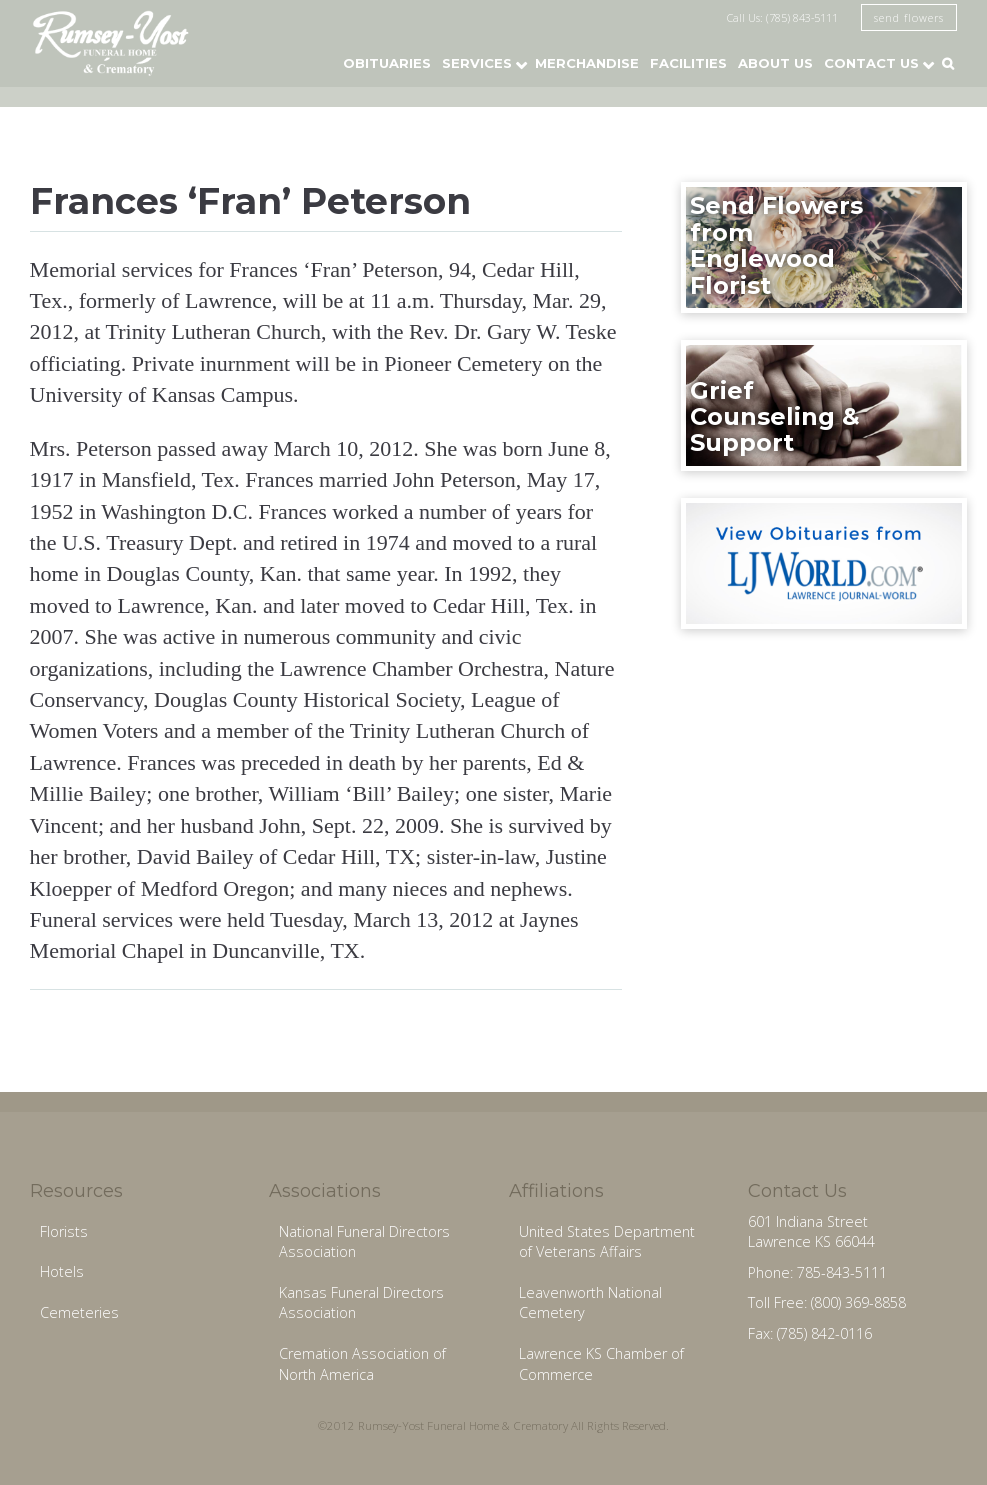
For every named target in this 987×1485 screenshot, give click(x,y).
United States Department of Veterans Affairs (607, 1242)
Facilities (688, 63)
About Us (775, 63)
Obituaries (387, 63)
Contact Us (871, 63)
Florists (64, 1231)
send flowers (909, 17)
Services (477, 63)
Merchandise (587, 63)
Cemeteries (79, 1312)
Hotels (62, 1271)
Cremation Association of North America (362, 1364)
